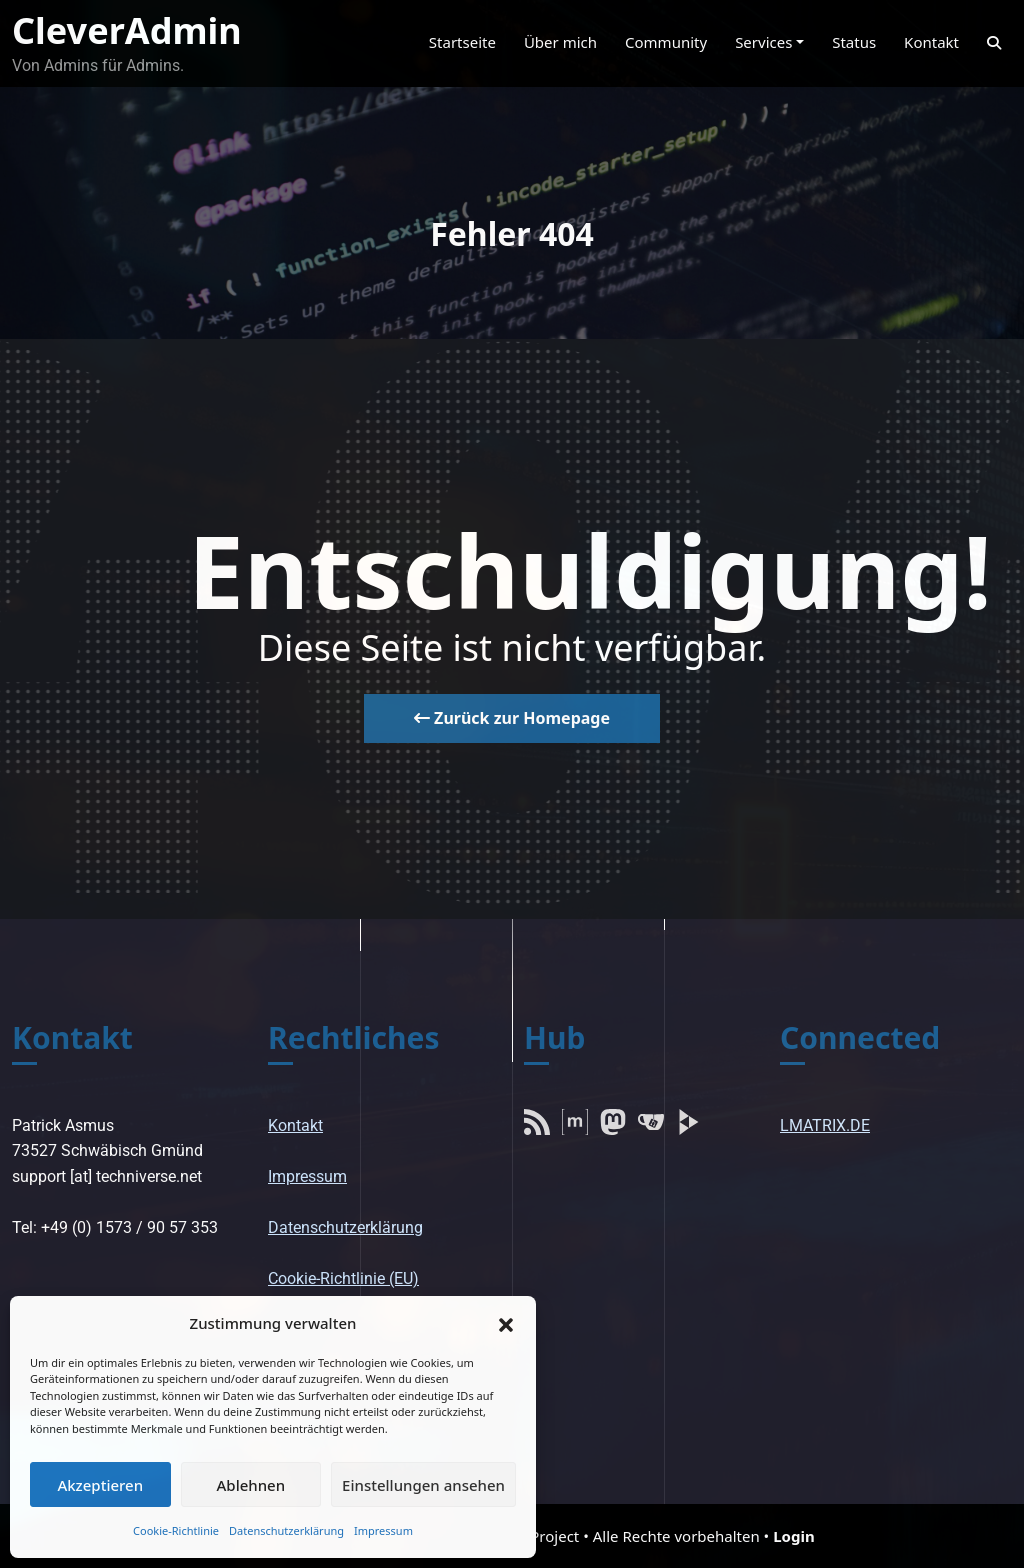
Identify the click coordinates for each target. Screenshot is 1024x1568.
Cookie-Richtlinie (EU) (343, 1278)
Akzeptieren (100, 1485)
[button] (506, 1323)
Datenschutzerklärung (286, 1530)
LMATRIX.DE (825, 1125)
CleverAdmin (127, 30)
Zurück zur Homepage (512, 718)
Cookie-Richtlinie (176, 1530)
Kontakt (295, 1125)
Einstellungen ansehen (423, 1485)
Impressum (383, 1530)
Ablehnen (251, 1485)
